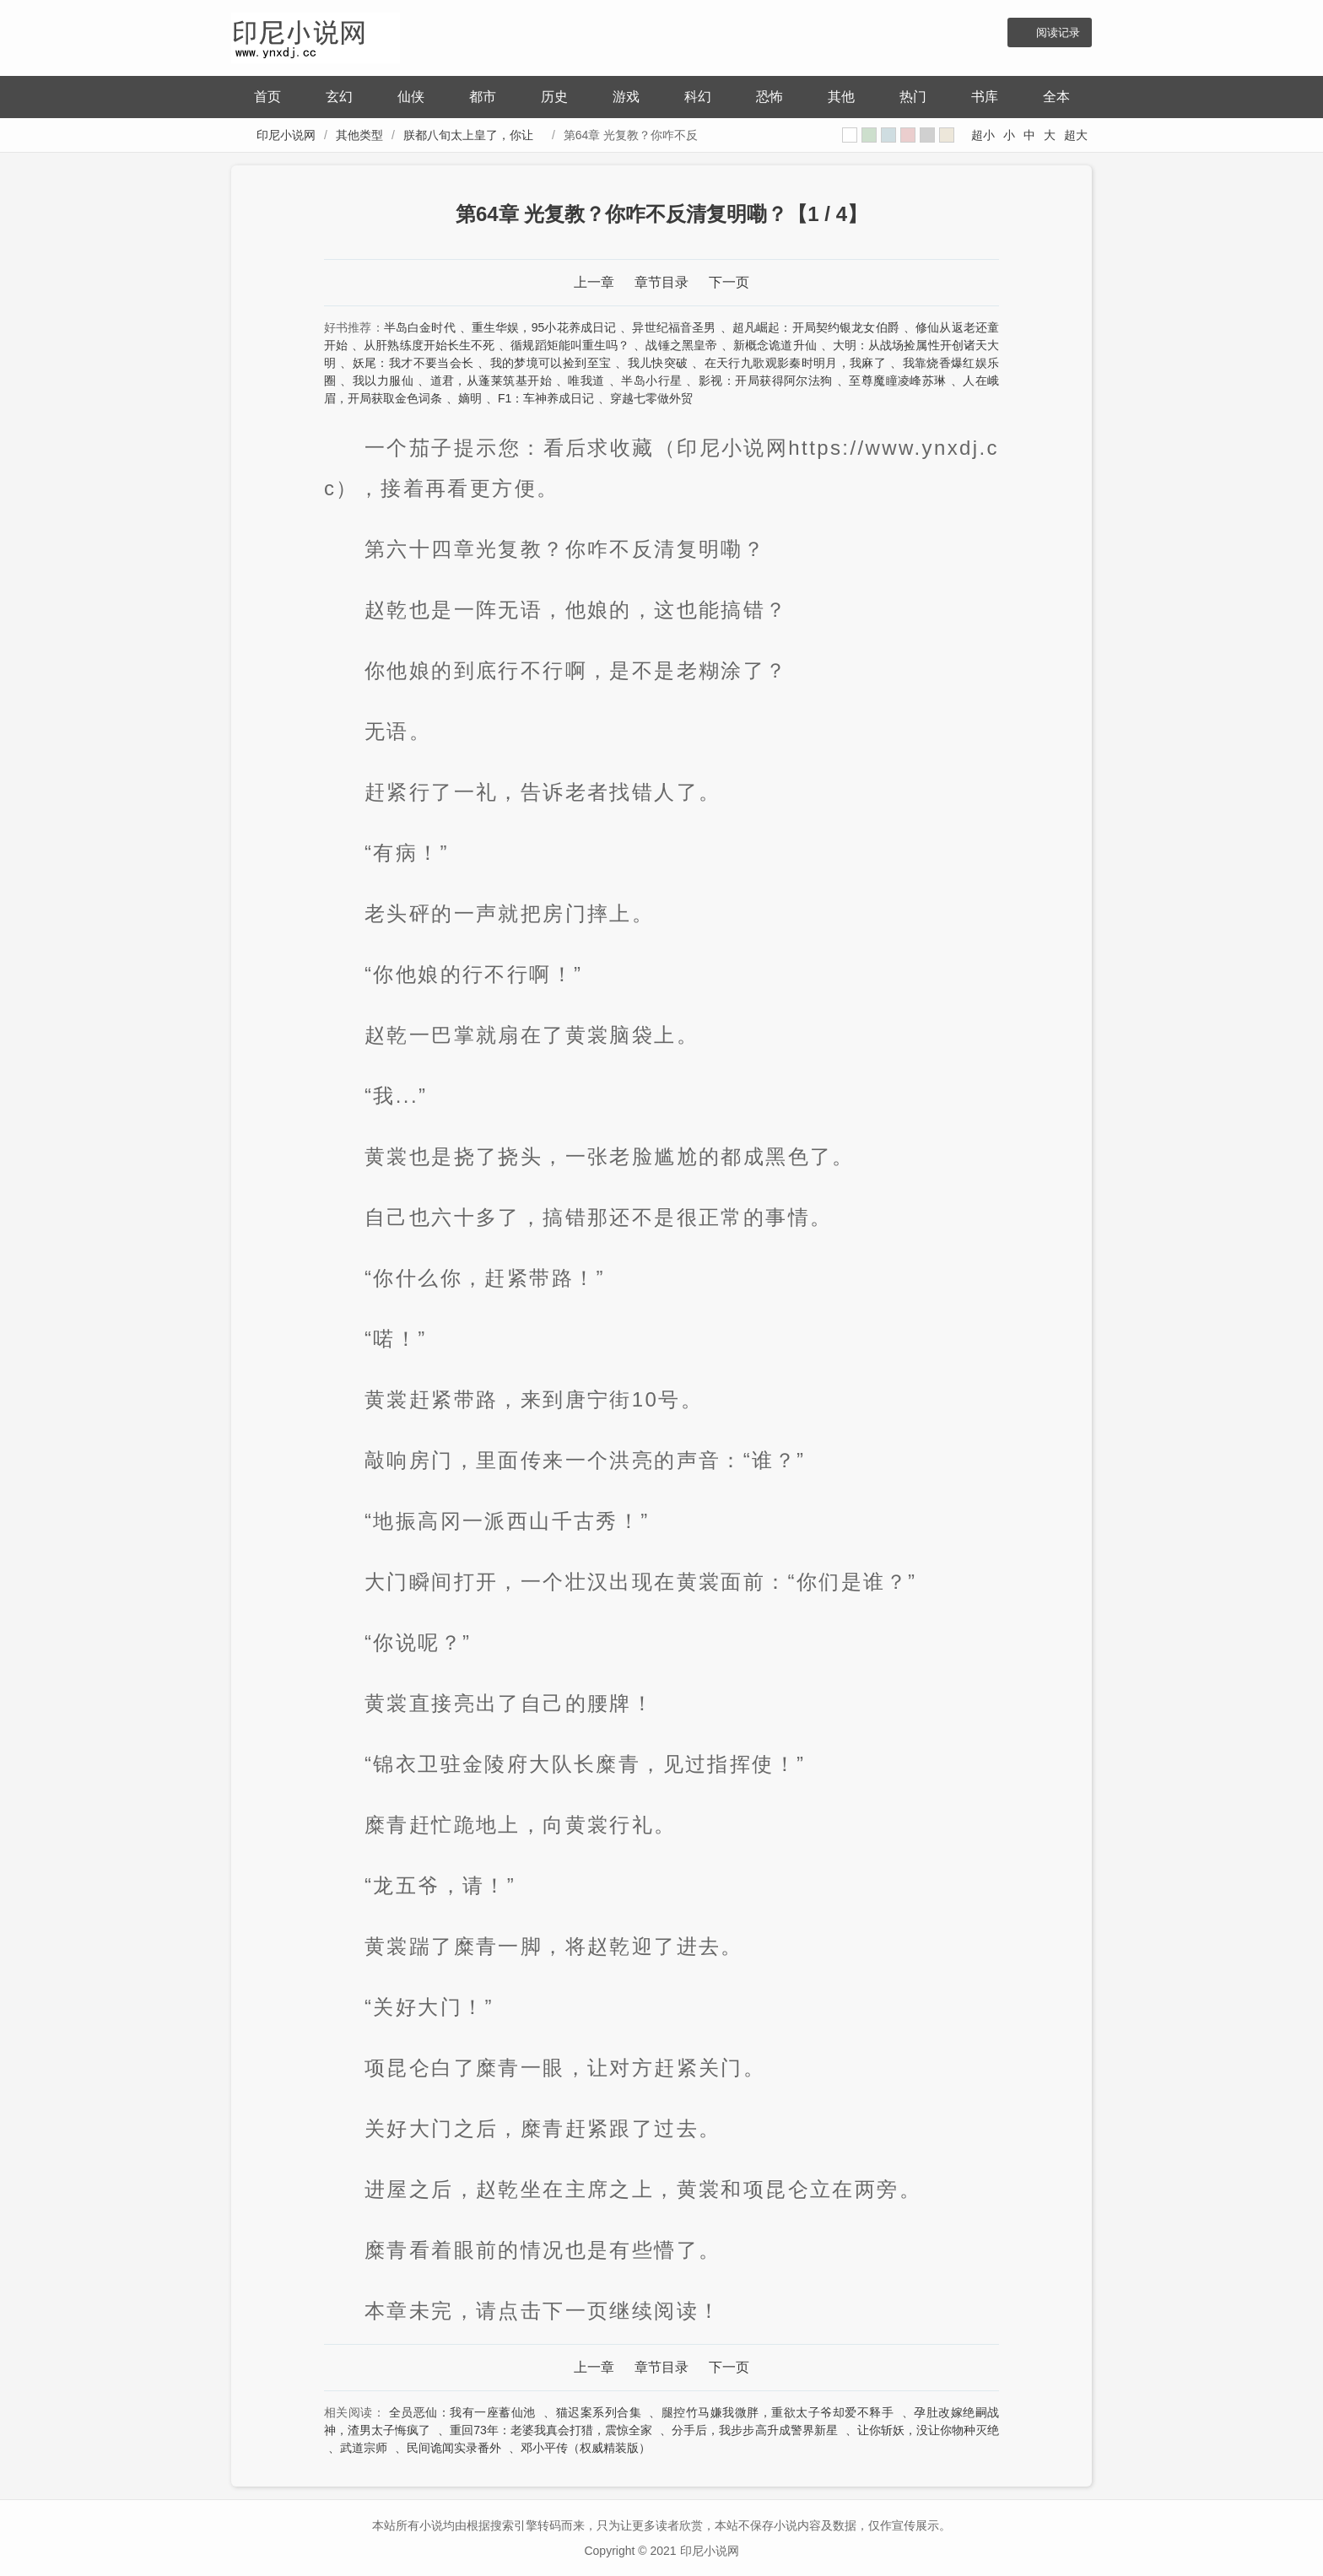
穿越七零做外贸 (651, 398)
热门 (912, 96)
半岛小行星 (651, 380)
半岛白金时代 (420, 327)
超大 (1076, 135)
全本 (1056, 96)
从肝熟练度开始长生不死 (429, 345)
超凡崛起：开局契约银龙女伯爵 (815, 327)
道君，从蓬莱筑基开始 (491, 380)
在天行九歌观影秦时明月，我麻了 (795, 363)
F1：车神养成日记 (546, 398)
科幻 (697, 96)
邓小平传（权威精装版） (586, 2447)
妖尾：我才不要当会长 (413, 363)
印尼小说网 (286, 135)
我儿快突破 (658, 363)
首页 (267, 96)
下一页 (729, 282)
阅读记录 (1058, 32)
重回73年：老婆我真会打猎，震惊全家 (551, 2430)
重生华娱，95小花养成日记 (544, 327)
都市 (482, 96)
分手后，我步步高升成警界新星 (754, 2430)
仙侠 (410, 96)
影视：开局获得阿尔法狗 (766, 380)
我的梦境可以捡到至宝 (551, 363)
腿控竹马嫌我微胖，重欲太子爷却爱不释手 (778, 2412)
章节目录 (661, 282)
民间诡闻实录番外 (454, 2447)
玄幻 (339, 96)
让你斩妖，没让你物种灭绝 (928, 2430)
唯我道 (586, 380)
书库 (984, 96)
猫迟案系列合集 (598, 2412)
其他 (841, 96)
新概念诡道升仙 (775, 345)
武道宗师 (363, 2447)
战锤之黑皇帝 (681, 345)
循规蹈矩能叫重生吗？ (569, 345)
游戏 (626, 96)
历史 (554, 96)
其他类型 (359, 135)
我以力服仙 (383, 380)
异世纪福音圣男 (674, 327)
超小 (983, 135)
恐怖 (769, 96)
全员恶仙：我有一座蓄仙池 (462, 2412)
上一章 (594, 282)
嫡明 (470, 398)
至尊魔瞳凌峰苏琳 (898, 380)
